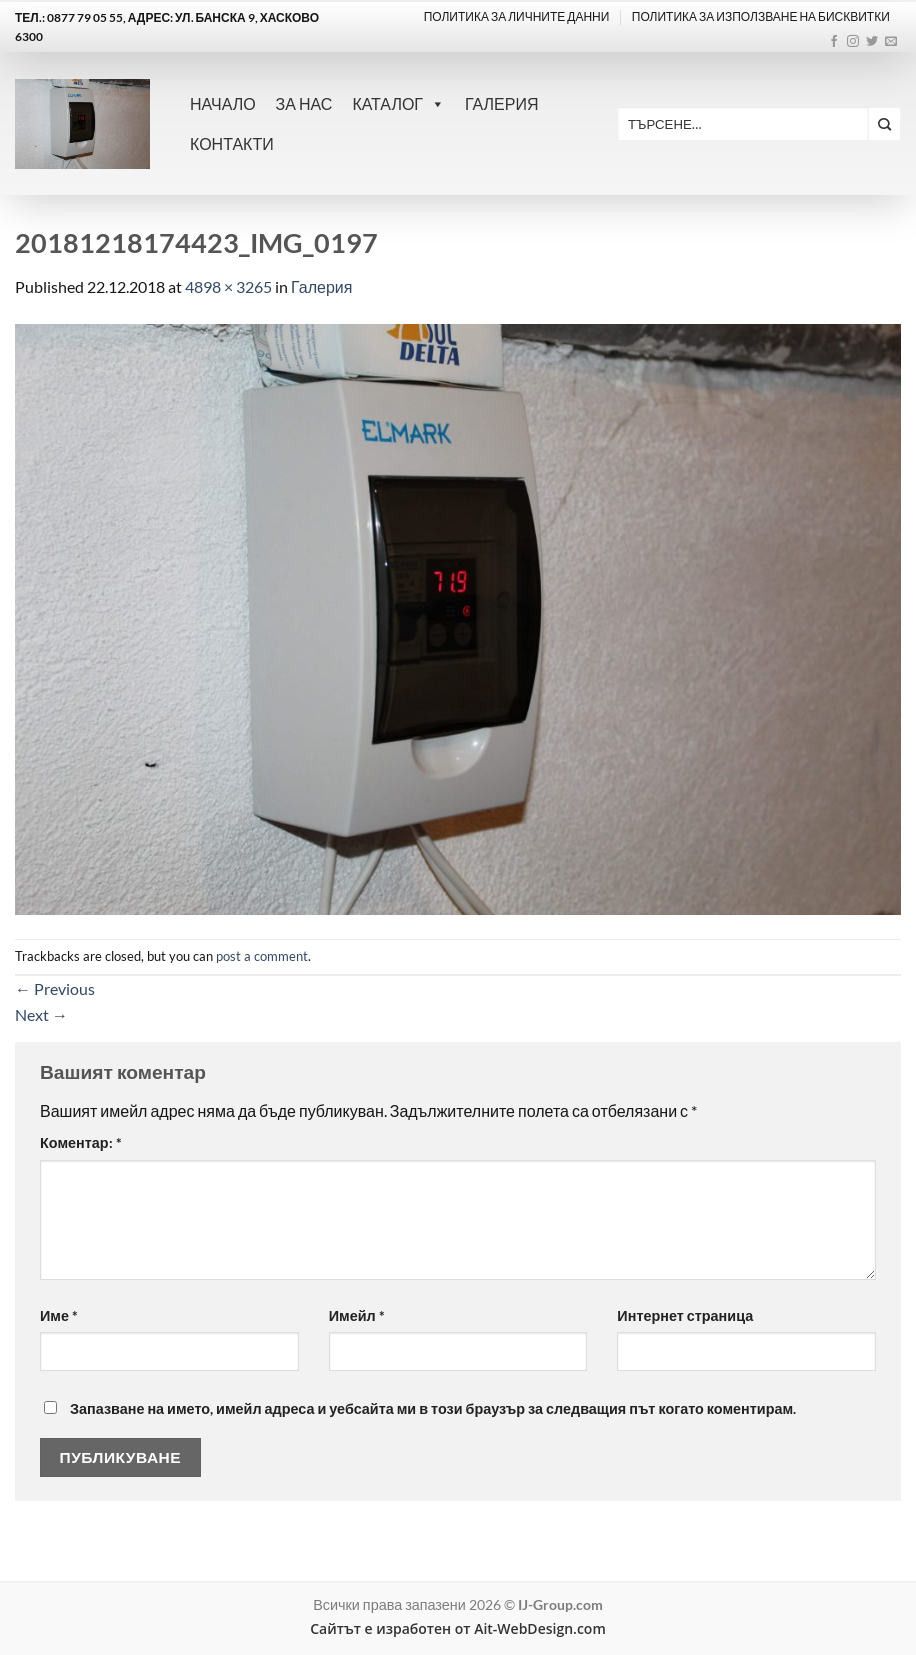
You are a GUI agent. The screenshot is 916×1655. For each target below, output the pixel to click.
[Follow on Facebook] (834, 42)
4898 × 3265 (228, 286)
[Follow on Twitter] (872, 42)
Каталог (398, 103)
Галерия (502, 103)
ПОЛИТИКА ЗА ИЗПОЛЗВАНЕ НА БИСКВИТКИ (761, 16)
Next (41, 1014)
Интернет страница (685, 1315)
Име (59, 1315)
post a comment (262, 956)
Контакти (232, 143)
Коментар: (81, 1142)
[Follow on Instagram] (853, 42)
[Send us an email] (891, 42)
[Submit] (884, 124)
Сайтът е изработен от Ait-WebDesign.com (458, 1628)
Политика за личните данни (517, 16)
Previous (55, 988)
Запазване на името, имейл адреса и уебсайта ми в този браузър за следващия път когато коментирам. (433, 1408)
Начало (223, 103)
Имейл (357, 1315)
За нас (304, 103)
